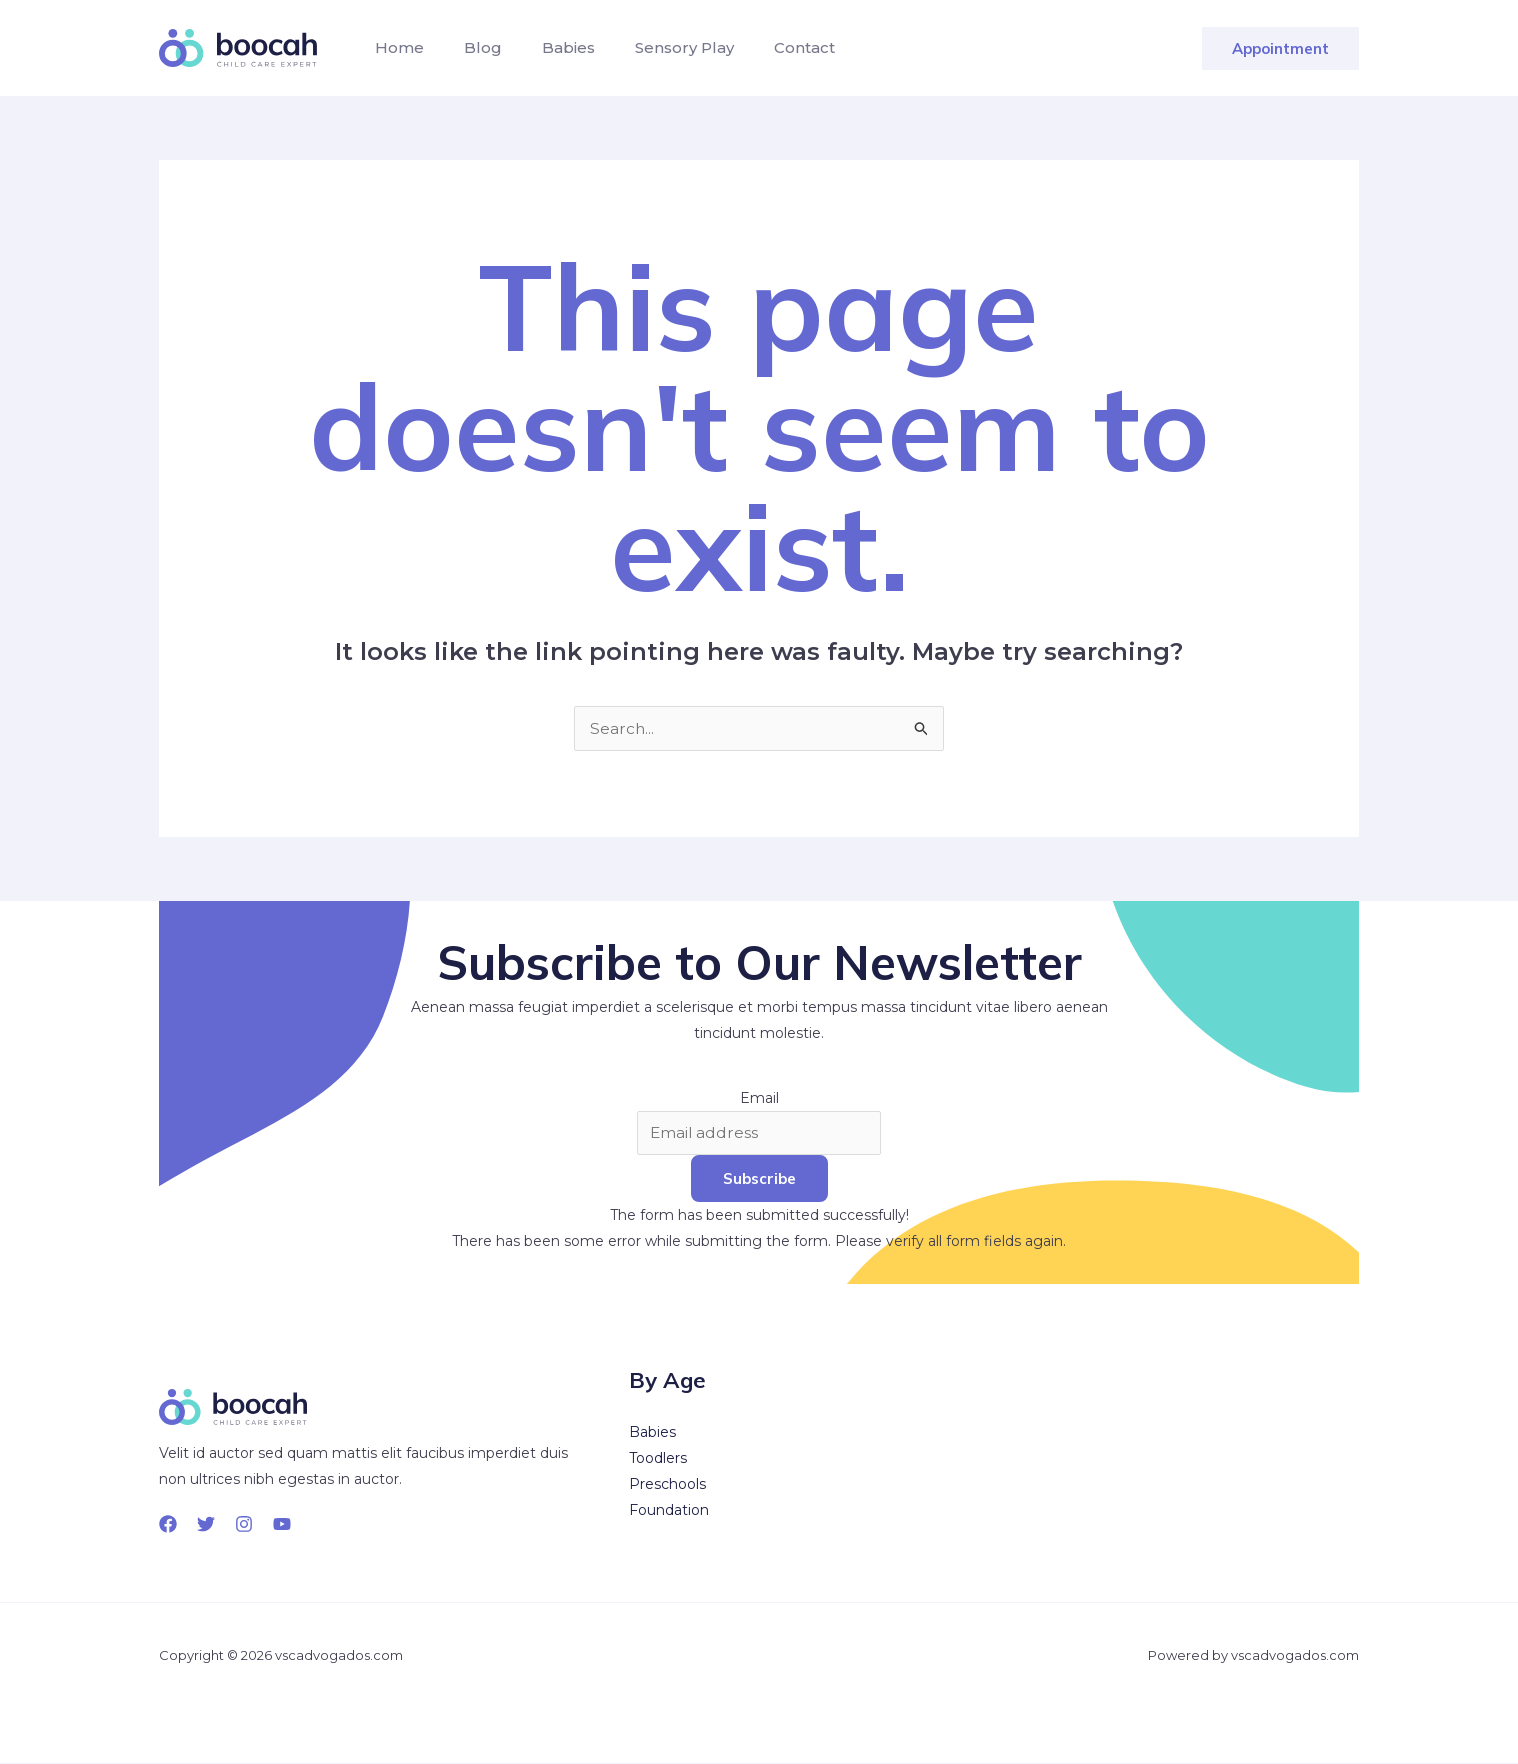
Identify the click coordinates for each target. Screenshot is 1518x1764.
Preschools (667, 1485)
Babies (548, 47)
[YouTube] (282, 1525)
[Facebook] (168, 1525)
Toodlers (658, 1459)
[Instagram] (244, 1525)
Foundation (669, 1511)
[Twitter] (206, 1525)
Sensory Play (656, 47)
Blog (471, 47)
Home (395, 47)
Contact (768, 47)
